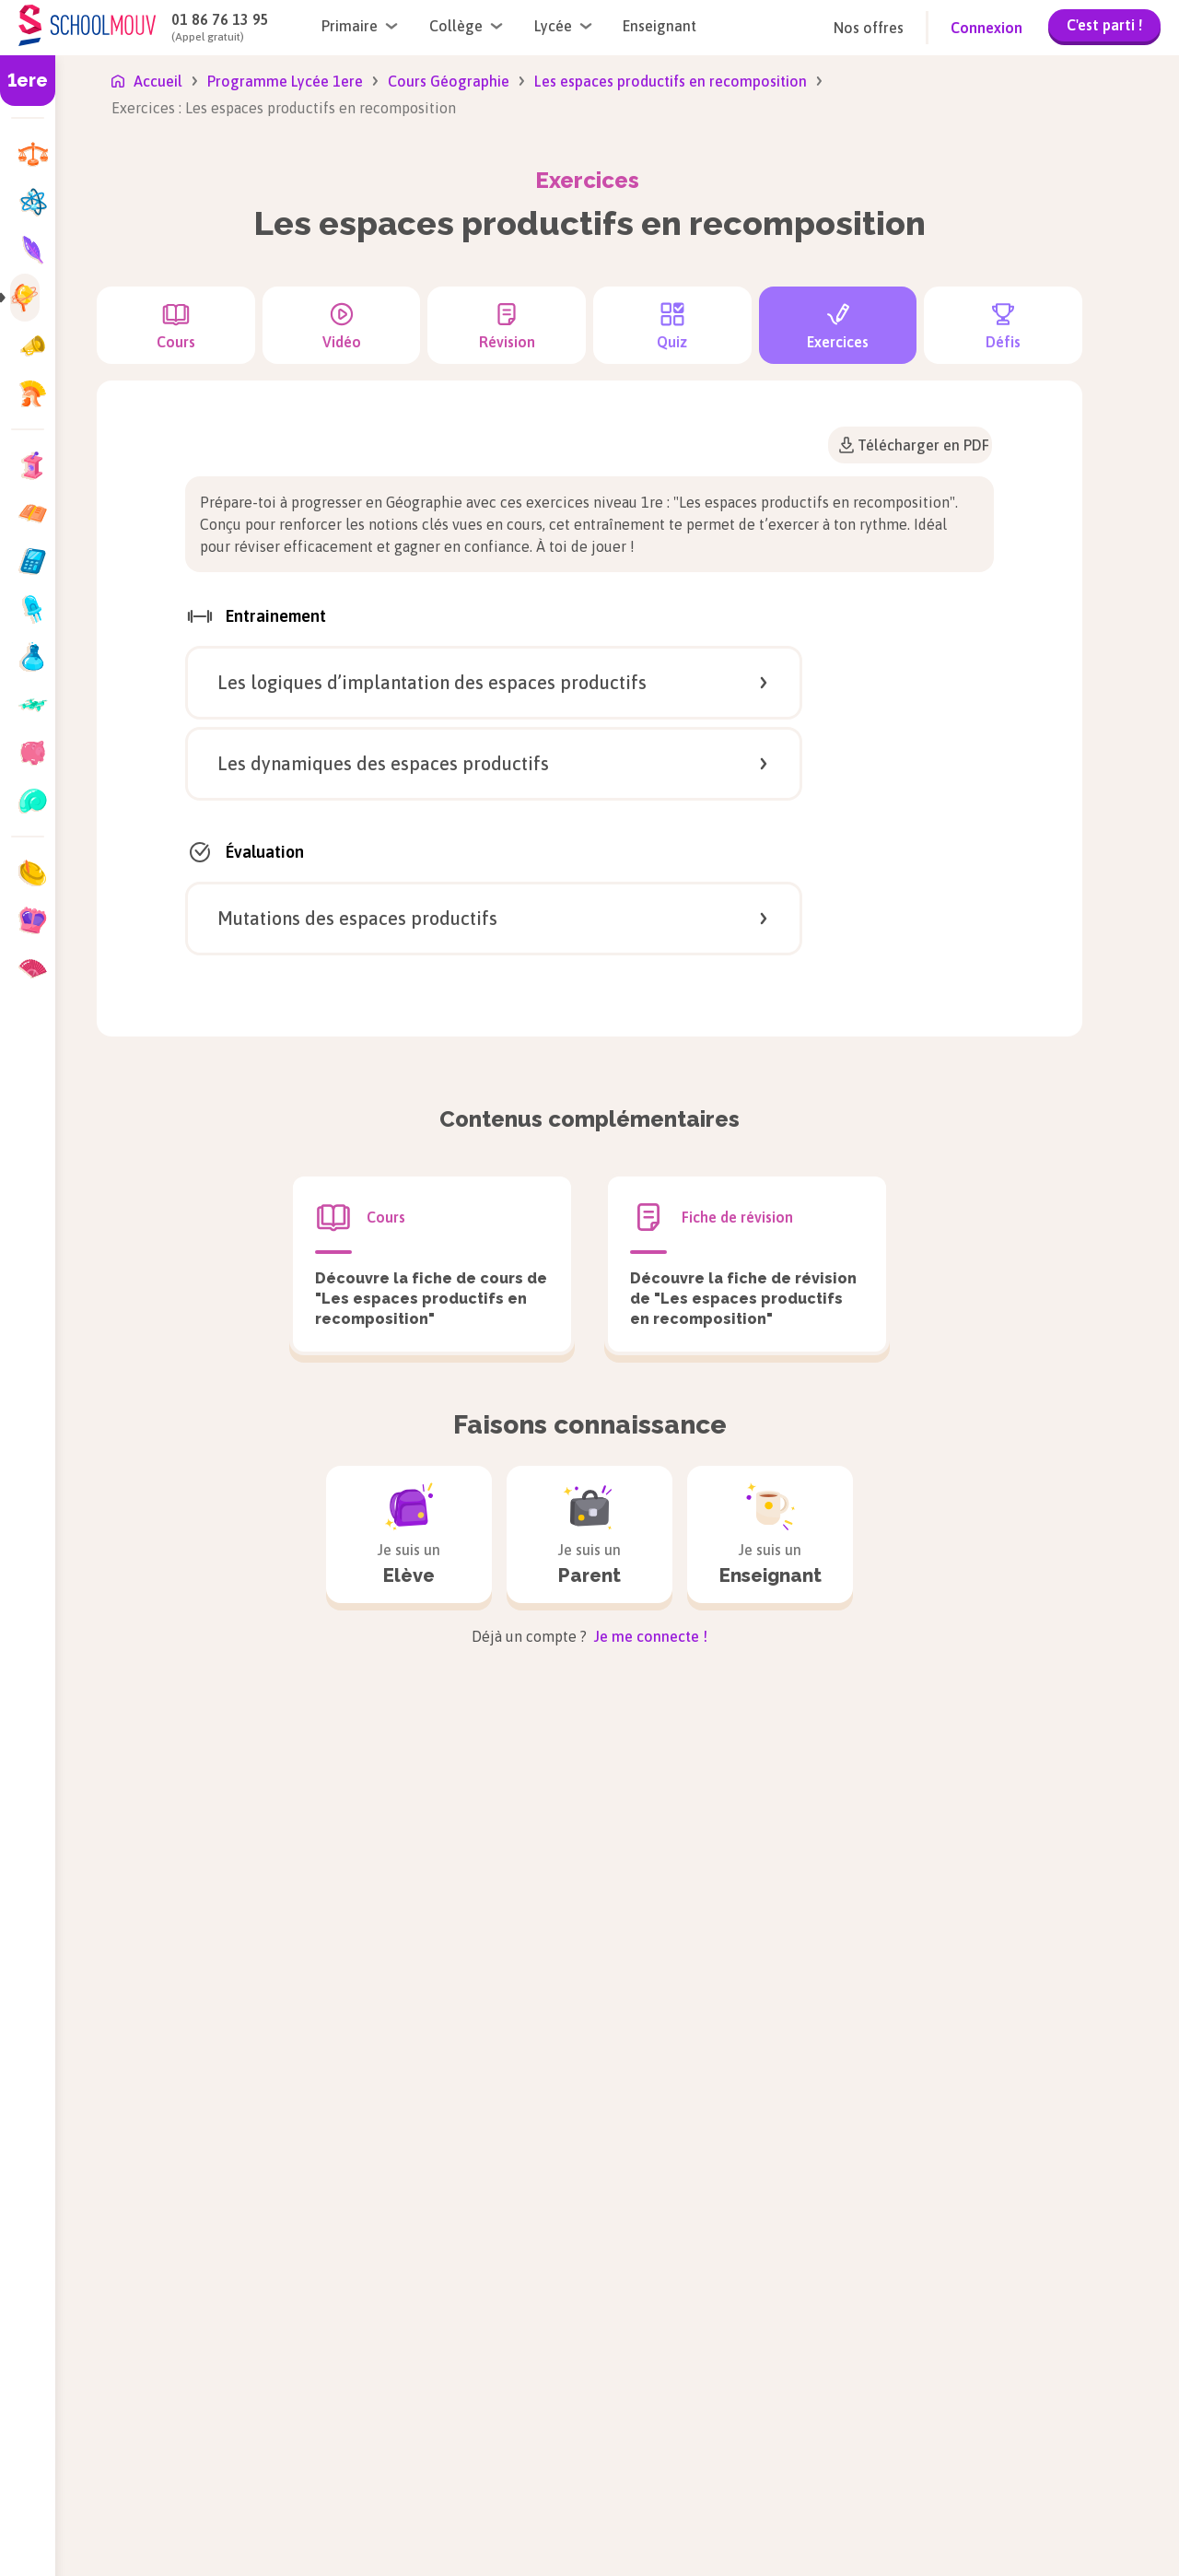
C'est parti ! (1104, 25)
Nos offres (869, 27)
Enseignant (659, 26)
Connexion (986, 27)
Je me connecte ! (648, 1636)
